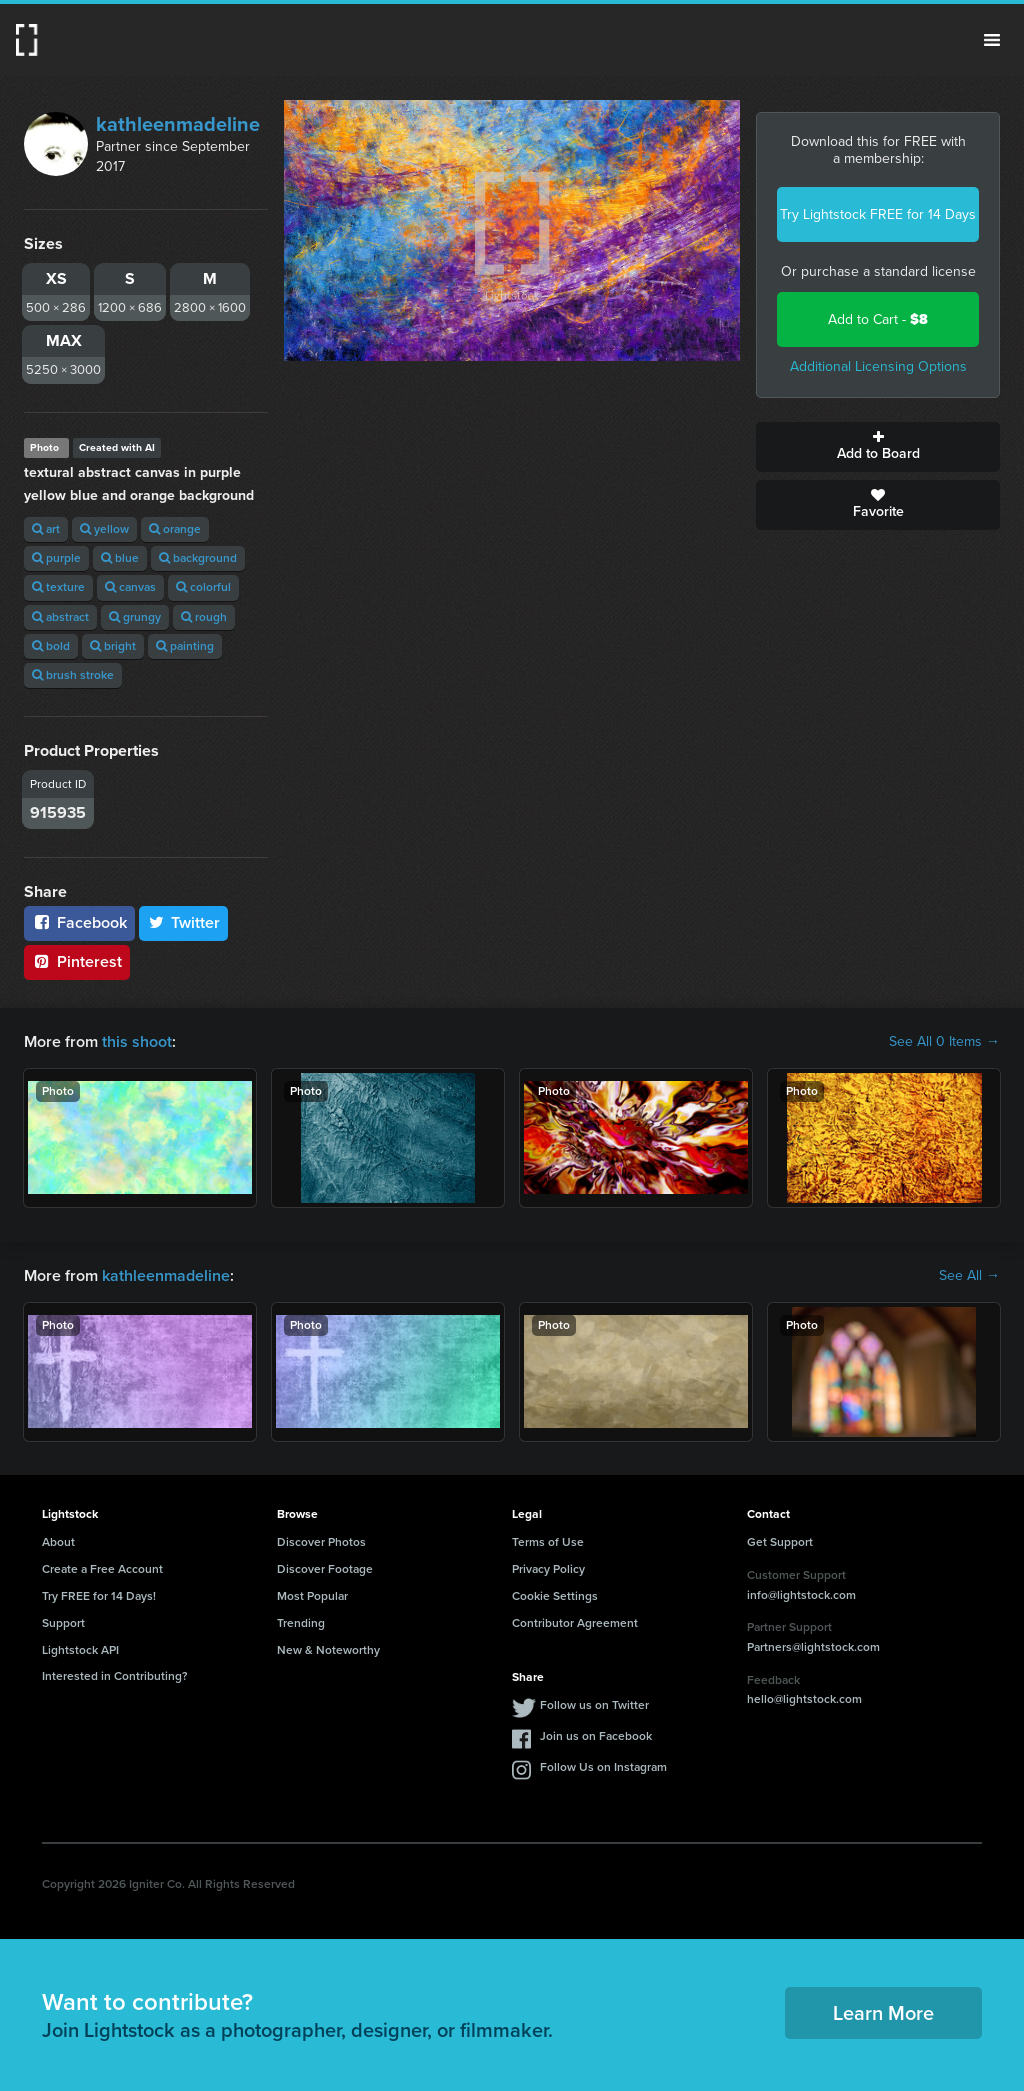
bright (113, 646)
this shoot (137, 1041)
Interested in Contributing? (115, 1676)
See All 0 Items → (944, 1042)
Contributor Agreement (575, 1623)
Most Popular (312, 1596)
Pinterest (77, 961)
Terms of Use (548, 1542)
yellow (104, 529)
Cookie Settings (555, 1596)
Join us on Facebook (596, 1736)
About (58, 1542)
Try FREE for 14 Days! (99, 1596)
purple (56, 558)
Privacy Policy (548, 1569)
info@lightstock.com (801, 1595)
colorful (203, 587)
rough (204, 617)
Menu (992, 40)
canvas (130, 587)
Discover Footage (325, 1569)
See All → (969, 1276)
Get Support (780, 1542)
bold (51, 646)
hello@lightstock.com (804, 1699)
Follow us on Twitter (594, 1705)
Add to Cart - (878, 319)
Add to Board (878, 447)
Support (63, 1623)
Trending (301, 1623)
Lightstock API (80, 1650)
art (46, 529)
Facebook (79, 922)
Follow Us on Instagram (603, 1767)
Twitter (184, 922)
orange (175, 529)
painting (185, 646)
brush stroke (73, 675)
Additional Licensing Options (878, 366)
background (198, 558)
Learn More (883, 2013)
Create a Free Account (102, 1569)
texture (58, 587)
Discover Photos (321, 1542)
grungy (135, 617)
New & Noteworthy (328, 1650)
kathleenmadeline (178, 124)
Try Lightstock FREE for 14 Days (878, 214)
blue (120, 558)
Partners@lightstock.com (813, 1647)
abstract (60, 617)
